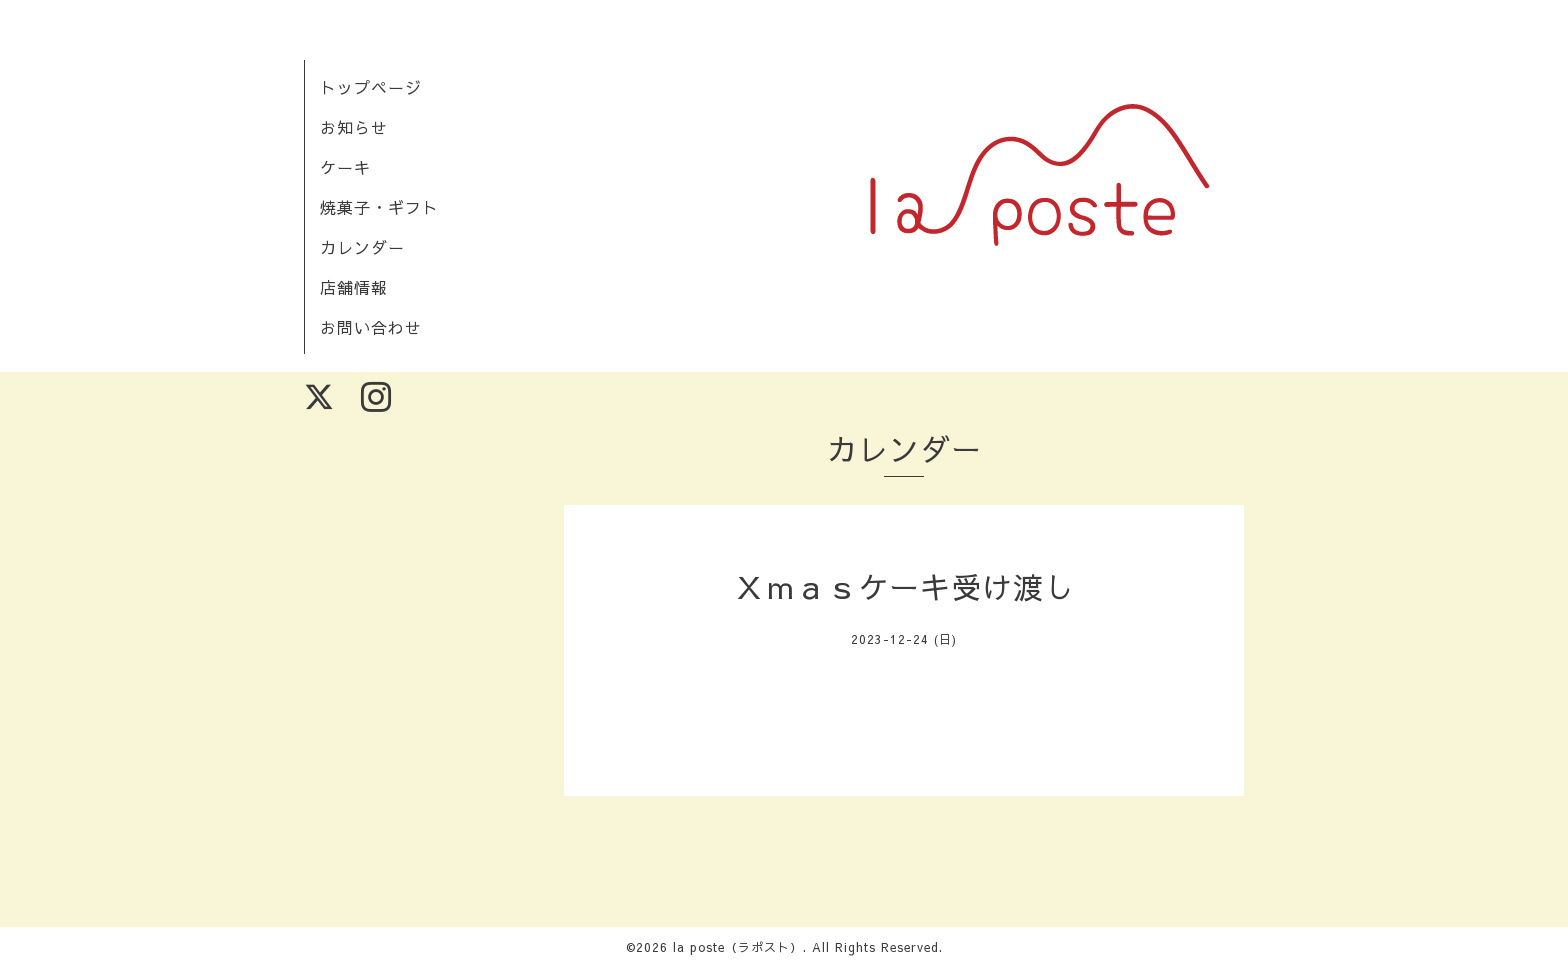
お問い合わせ (371, 327)
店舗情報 (354, 287)
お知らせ (354, 127)
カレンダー (362, 247)
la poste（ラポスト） (738, 947)
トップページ (371, 87)
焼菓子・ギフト (379, 207)
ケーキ (345, 167)
